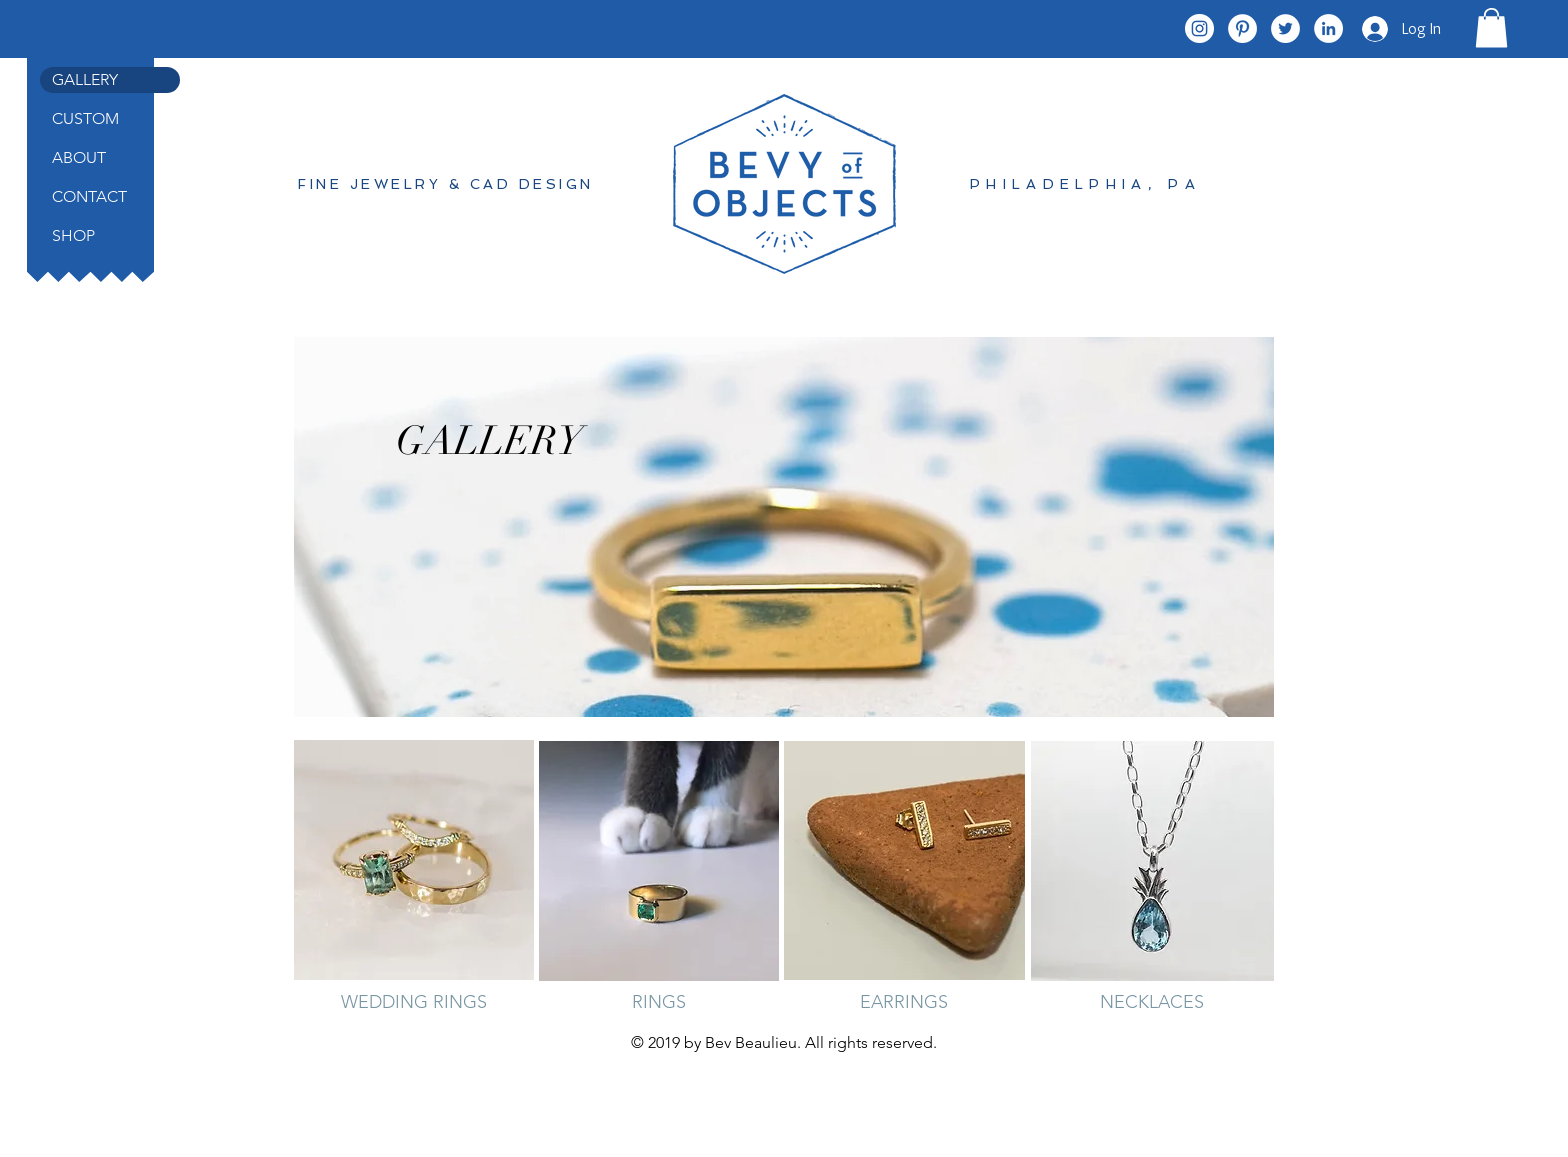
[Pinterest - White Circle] (1242, 28)
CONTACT (89, 196)
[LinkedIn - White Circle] (1328, 28)
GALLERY (85, 79)
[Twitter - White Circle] (1285, 28)
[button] (1491, 27)
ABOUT (79, 157)
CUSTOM (85, 118)
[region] (784, 527)
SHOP (73, 235)
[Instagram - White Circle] (1199, 28)
